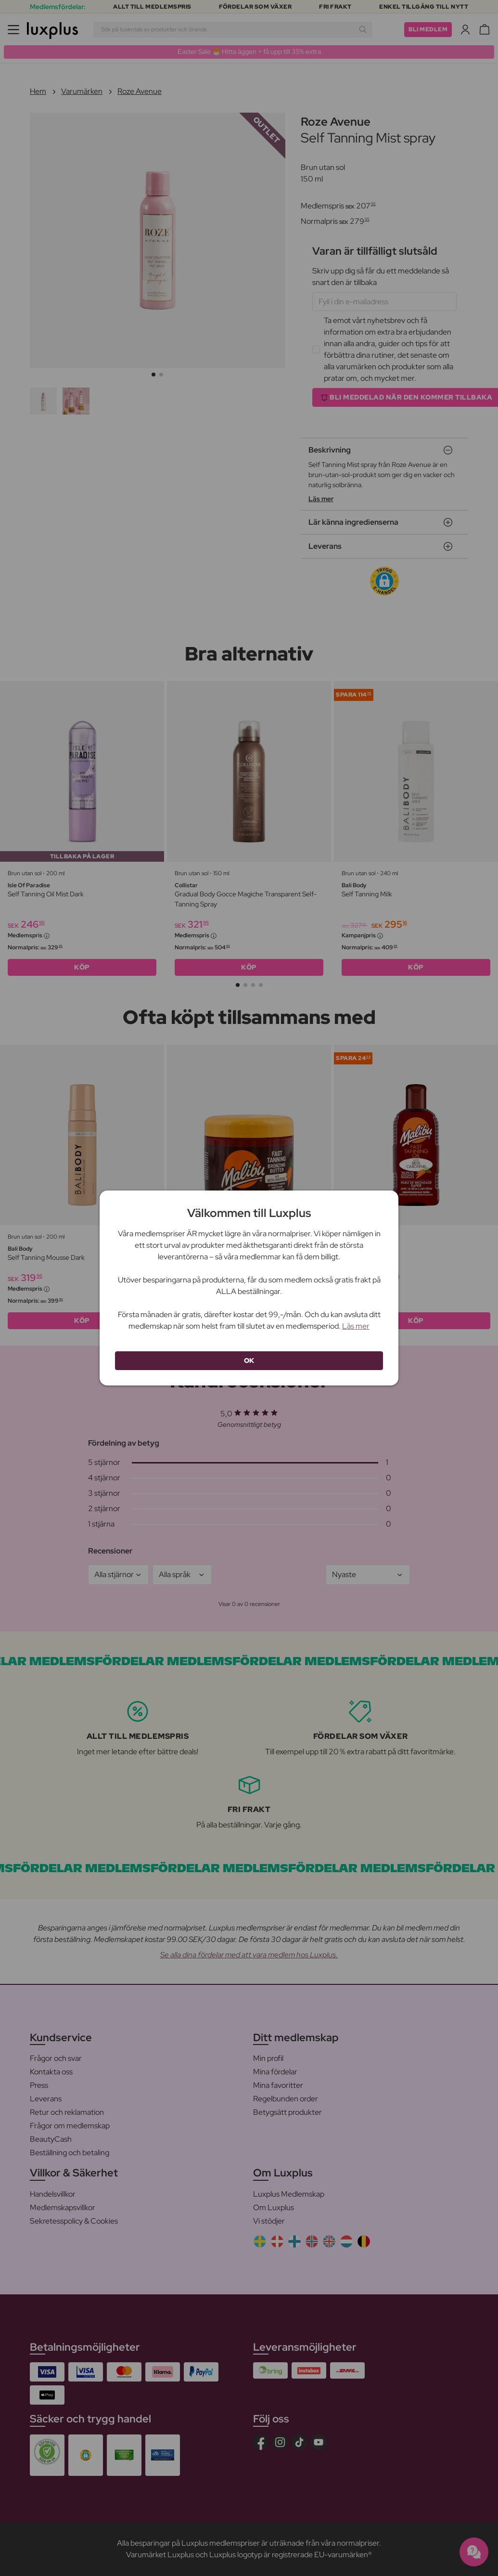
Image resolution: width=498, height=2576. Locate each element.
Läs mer (356, 1326)
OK (249, 1360)
